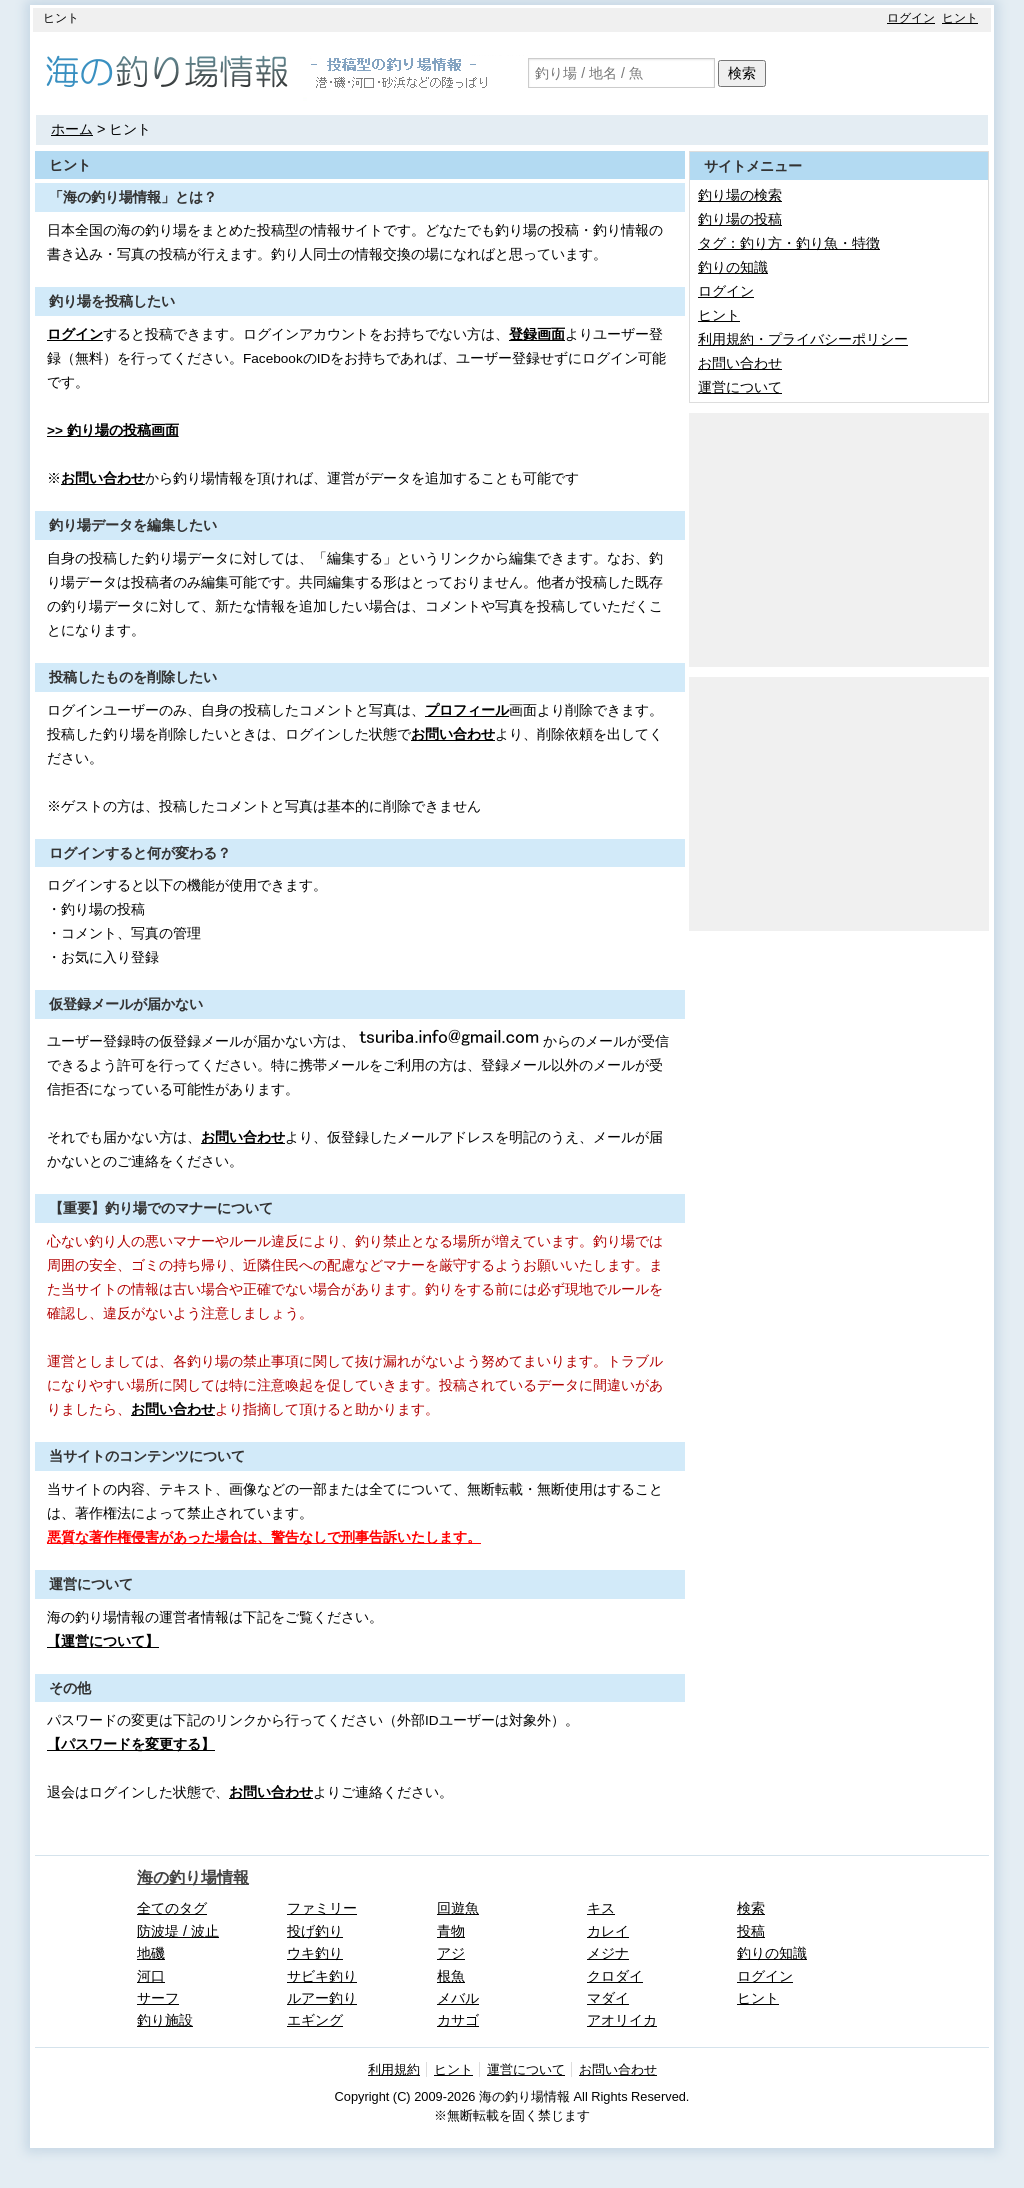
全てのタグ (172, 1908)
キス (601, 1908)
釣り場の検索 (740, 195)
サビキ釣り (322, 1976)
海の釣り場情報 (193, 1877)
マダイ (608, 1998)
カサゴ (458, 2020)
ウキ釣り (315, 1953)
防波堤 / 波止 (178, 1931)
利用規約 (394, 2069)
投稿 (751, 1931)
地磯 (151, 1953)
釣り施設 (165, 2020)
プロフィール (467, 710)
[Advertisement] (839, 538)
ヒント (960, 18)
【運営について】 (103, 1641)
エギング (315, 2020)
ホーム (72, 129)
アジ (451, 1953)
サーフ (158, 1998)
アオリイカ (622, 2020)
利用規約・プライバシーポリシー (803, 339)
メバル (458, 1998)
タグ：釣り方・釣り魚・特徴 (789, 243)
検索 (742, 73)
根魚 (451, 1976)
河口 (151, 1976)
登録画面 (537, 334)
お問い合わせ (103, 478)
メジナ (608, 1953)
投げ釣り (315, 1931)
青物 (451, 1931)
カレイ (608, 1931)
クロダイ (615, 1976)
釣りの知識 (733, 267)
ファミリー (322, 1908)
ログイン (911, 18)
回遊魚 (458, 1908)
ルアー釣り (322, 1998)
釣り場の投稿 (740, 219)
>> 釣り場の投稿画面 (113, 430)
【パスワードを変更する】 (131, 1744)
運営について (740, 387)
